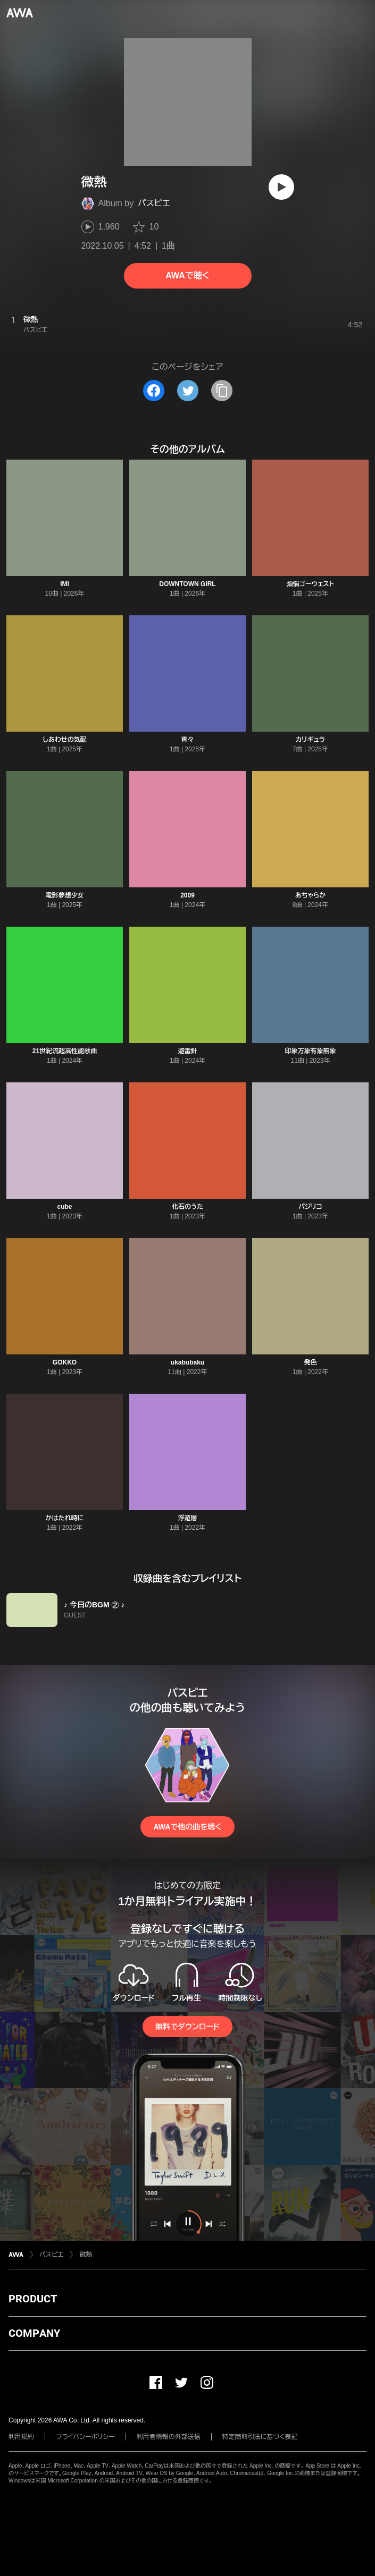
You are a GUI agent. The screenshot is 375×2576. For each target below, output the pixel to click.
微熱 (85, 2254)
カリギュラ (310, 739)
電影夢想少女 (64, 895)
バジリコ (310, 1206)
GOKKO (65, 1362)
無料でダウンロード (187, 2026)
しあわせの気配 (64, 739)
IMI (64, 584)
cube (64, 1206)
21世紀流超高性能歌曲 (64, 1051)
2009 (187, 895)
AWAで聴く (187, 275)
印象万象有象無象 (310, 1051)
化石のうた (187, 1206)
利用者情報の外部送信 (169, 2437)
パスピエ (154, 203)
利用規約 (21, 2437)
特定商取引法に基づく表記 (260, 2437)
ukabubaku (187, 1362)
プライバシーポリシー (85, 2437)
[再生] (281, 187)
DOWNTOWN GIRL (187, 584)
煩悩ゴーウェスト (310, 584)
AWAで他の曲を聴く (187, 1827)
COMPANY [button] (34, 2333)
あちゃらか (310, 895)
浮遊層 (187, 1518)
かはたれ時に (65, 1518)
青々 (187, 739)
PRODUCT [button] (33, 2298)
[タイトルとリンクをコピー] (221, 390)
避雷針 (187, 1051)
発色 (310, 1362)
